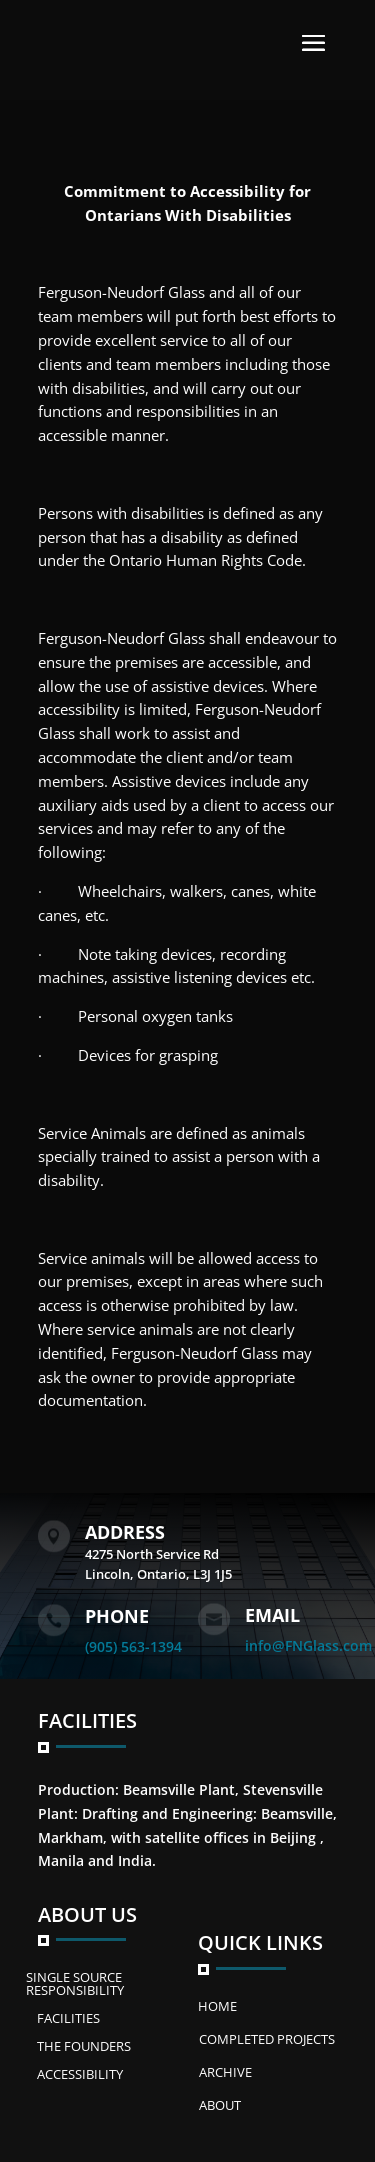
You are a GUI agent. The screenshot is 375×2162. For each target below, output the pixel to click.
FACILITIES (68, 2018)
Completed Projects (267, 2039)
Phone (117, 1616)
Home (217, 2006)
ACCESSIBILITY (80, 2074)
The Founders (84, 2046)
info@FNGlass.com (308, 1645)
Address (125, 1532)
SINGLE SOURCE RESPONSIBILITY (75, 1983)
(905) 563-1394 (133, 1646)
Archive (225, 2072)
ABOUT (220, 2105)
